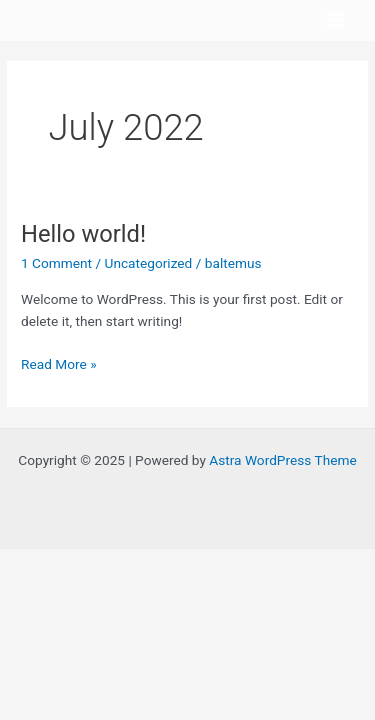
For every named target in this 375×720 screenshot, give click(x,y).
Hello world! (83, 234)
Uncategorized (149, 263)
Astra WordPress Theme (282, 460)
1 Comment (56, 263)
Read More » (59, 362)
